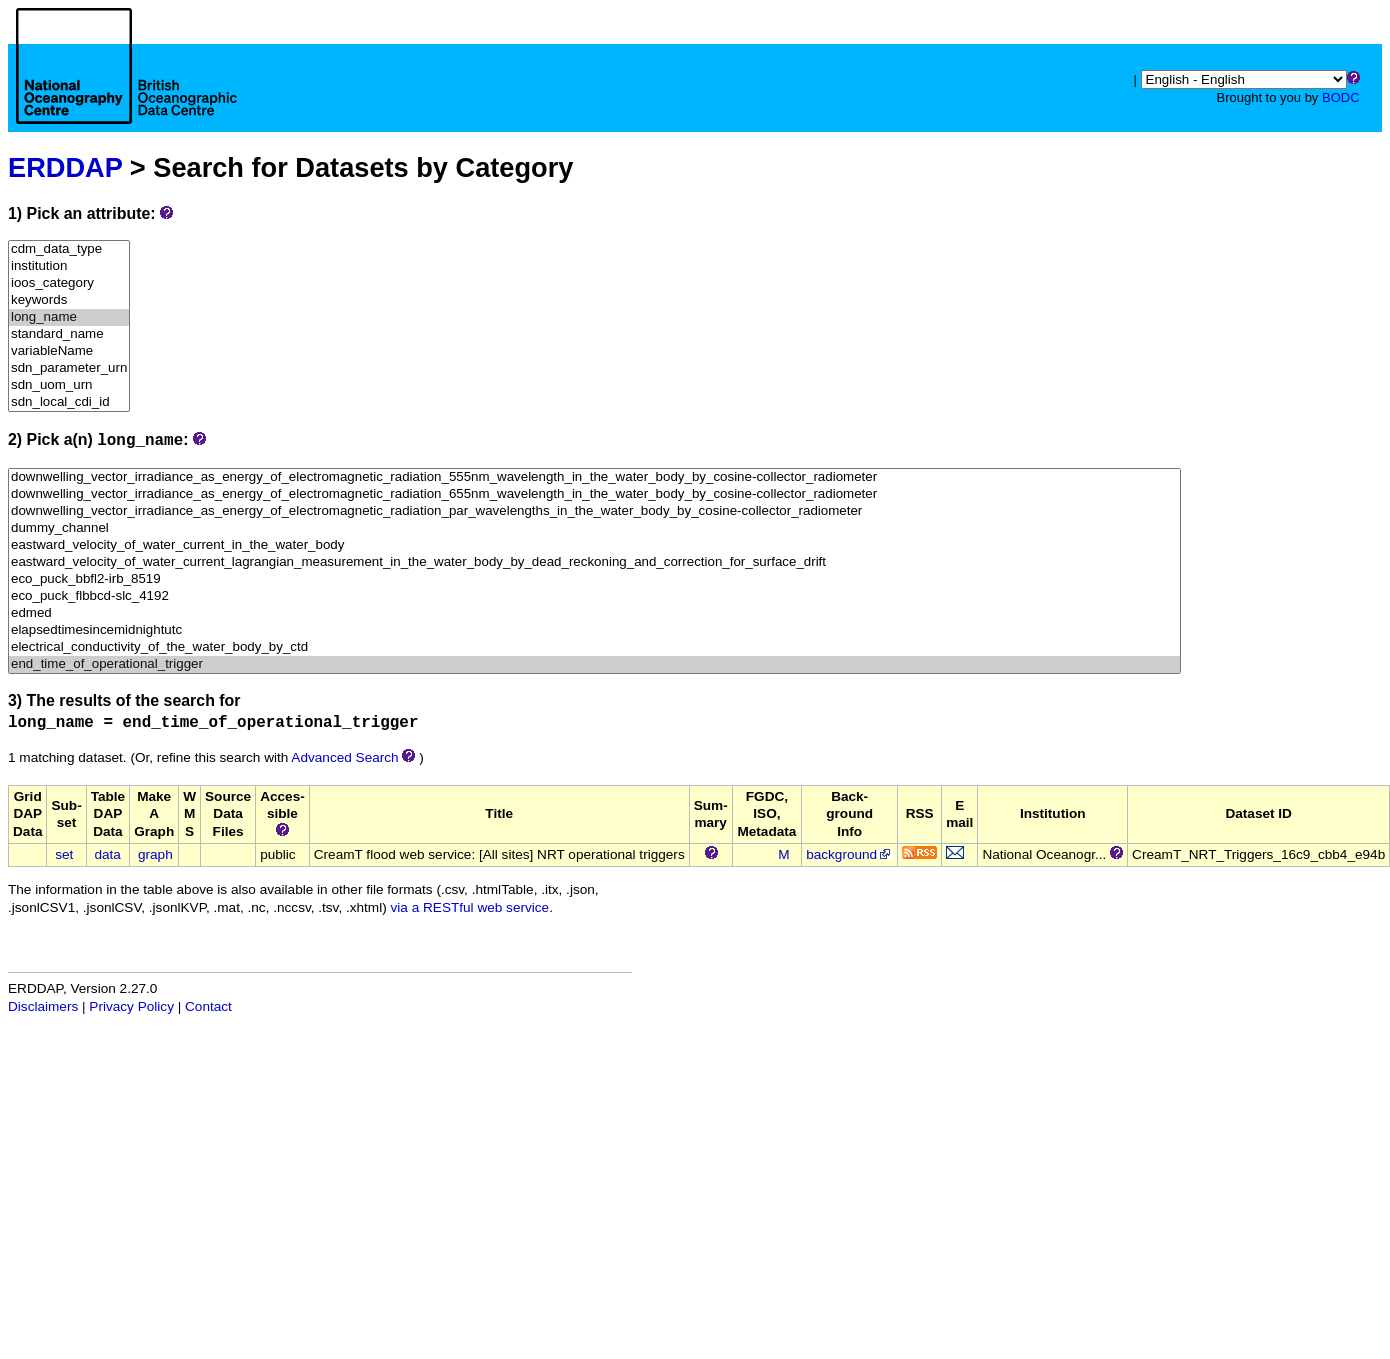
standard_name (69, 334)
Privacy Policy (131, 1006)
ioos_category (69, 283)
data (107, 854)
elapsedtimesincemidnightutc (594, 630)
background (849, 854)
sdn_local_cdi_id (69, 402)
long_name (69, 317)
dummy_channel (594, 528)
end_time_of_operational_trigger (594, 664)
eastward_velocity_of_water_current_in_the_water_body (594, 545)
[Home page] (126, 88)
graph (155, 854)
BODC (1341, 97)
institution (69, 266)
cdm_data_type (69, 249)
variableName (69, 351)
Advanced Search (344, 757)
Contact (208, 1006)
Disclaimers (43, 1006)
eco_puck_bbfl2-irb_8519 (594, 579)
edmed (594, 613)
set (64, 854)
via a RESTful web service (470, 907)
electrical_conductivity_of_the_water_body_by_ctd (594, 647)
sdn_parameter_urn (69, 368)
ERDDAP (65, 167)
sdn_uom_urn (69, 385)
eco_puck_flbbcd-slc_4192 (594, 596)
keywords (69, 300)
